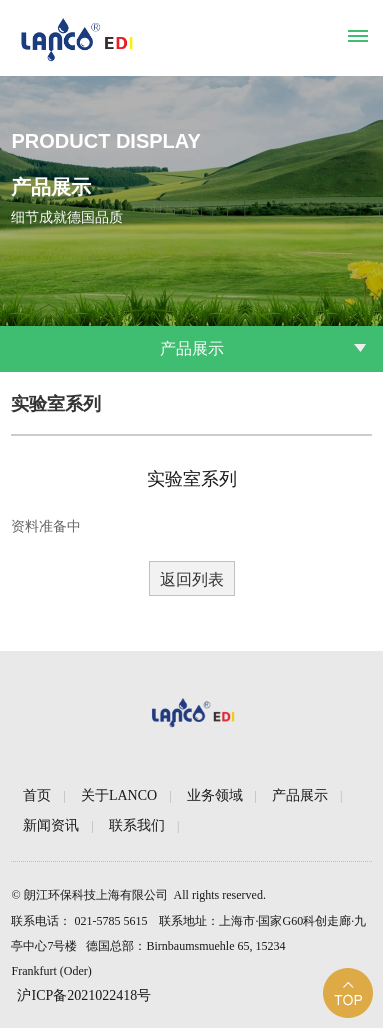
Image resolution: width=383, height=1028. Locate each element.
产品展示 (300, 795)
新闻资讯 (51, 825)
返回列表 (192, 579)
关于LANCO (119, 795)
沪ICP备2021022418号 (84, 995)
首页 (37, 795)
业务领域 (215, 795)
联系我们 (137, 825)
